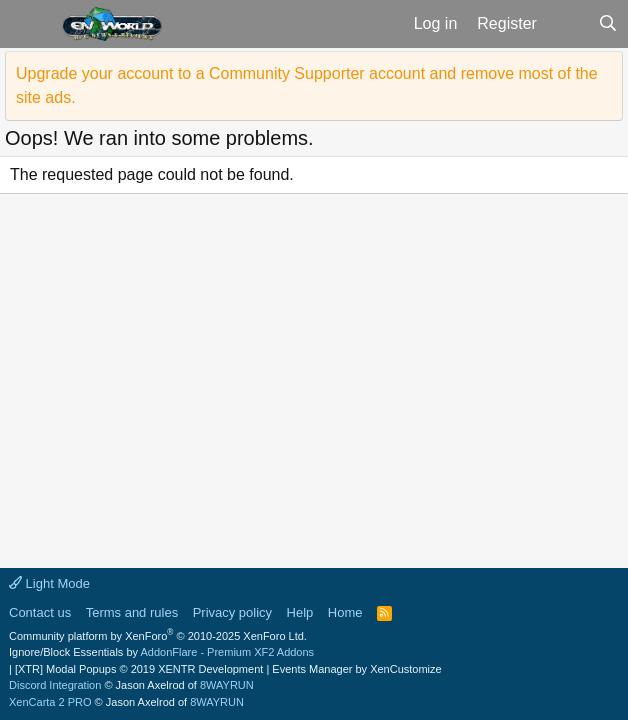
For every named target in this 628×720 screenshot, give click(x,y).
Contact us (40, 612)
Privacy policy (232, 612)
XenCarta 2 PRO (50, 702)
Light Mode (49, 583)
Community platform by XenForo (158, 636)
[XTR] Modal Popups (139, 669)
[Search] (607, 24)
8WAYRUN (227, 685)
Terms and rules (132, 612)
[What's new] (567, 24)
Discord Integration (55, 685)
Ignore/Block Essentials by (161, 652)
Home (345, 612)
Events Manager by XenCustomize (356, 669)
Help (300, 612)
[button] (28, 24)
